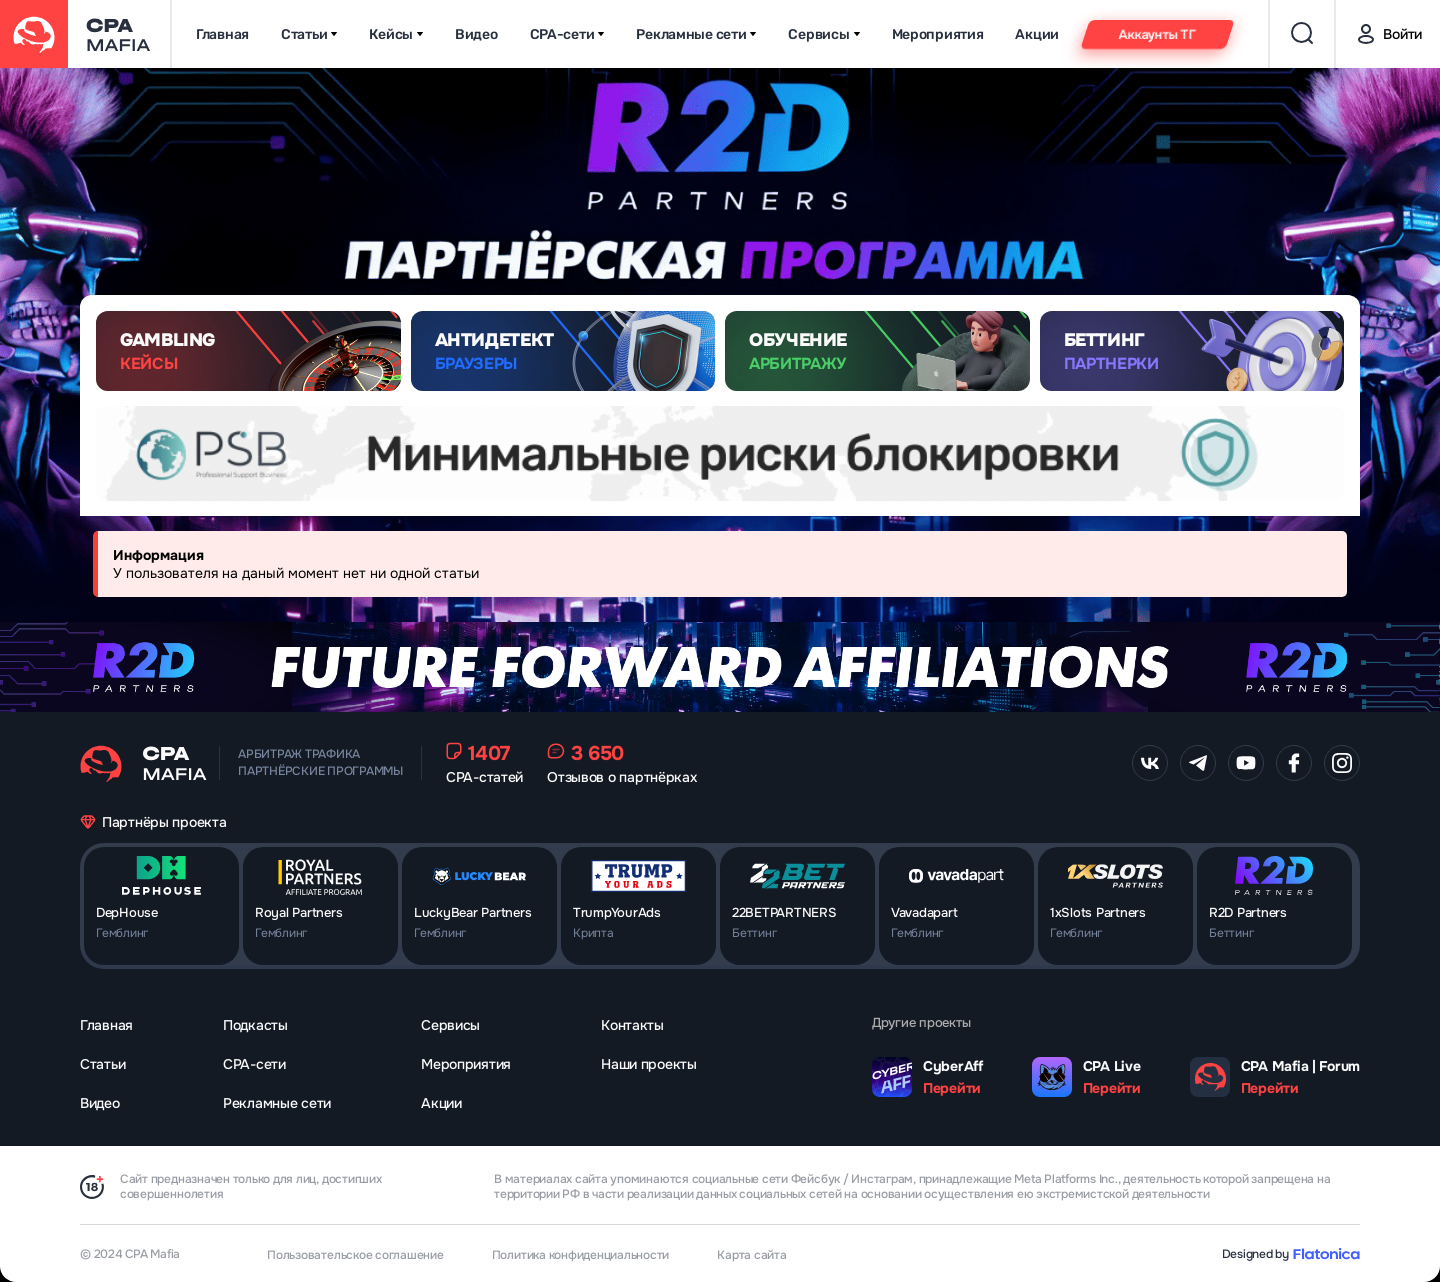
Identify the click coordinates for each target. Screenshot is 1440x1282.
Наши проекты (649, 1064)
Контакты (632, 1025)
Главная (222, 34)
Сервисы (823, 34)
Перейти (952, 1088)
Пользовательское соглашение (355, 1255)
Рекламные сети (696, 34)
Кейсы (396, 34)
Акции (1037, 34)
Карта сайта (751, 1255)
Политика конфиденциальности (581, 1255)
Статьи (309, 34)
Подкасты (255, 1025)
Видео (476, 34)
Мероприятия (938, 34)
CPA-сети (567, 34)
